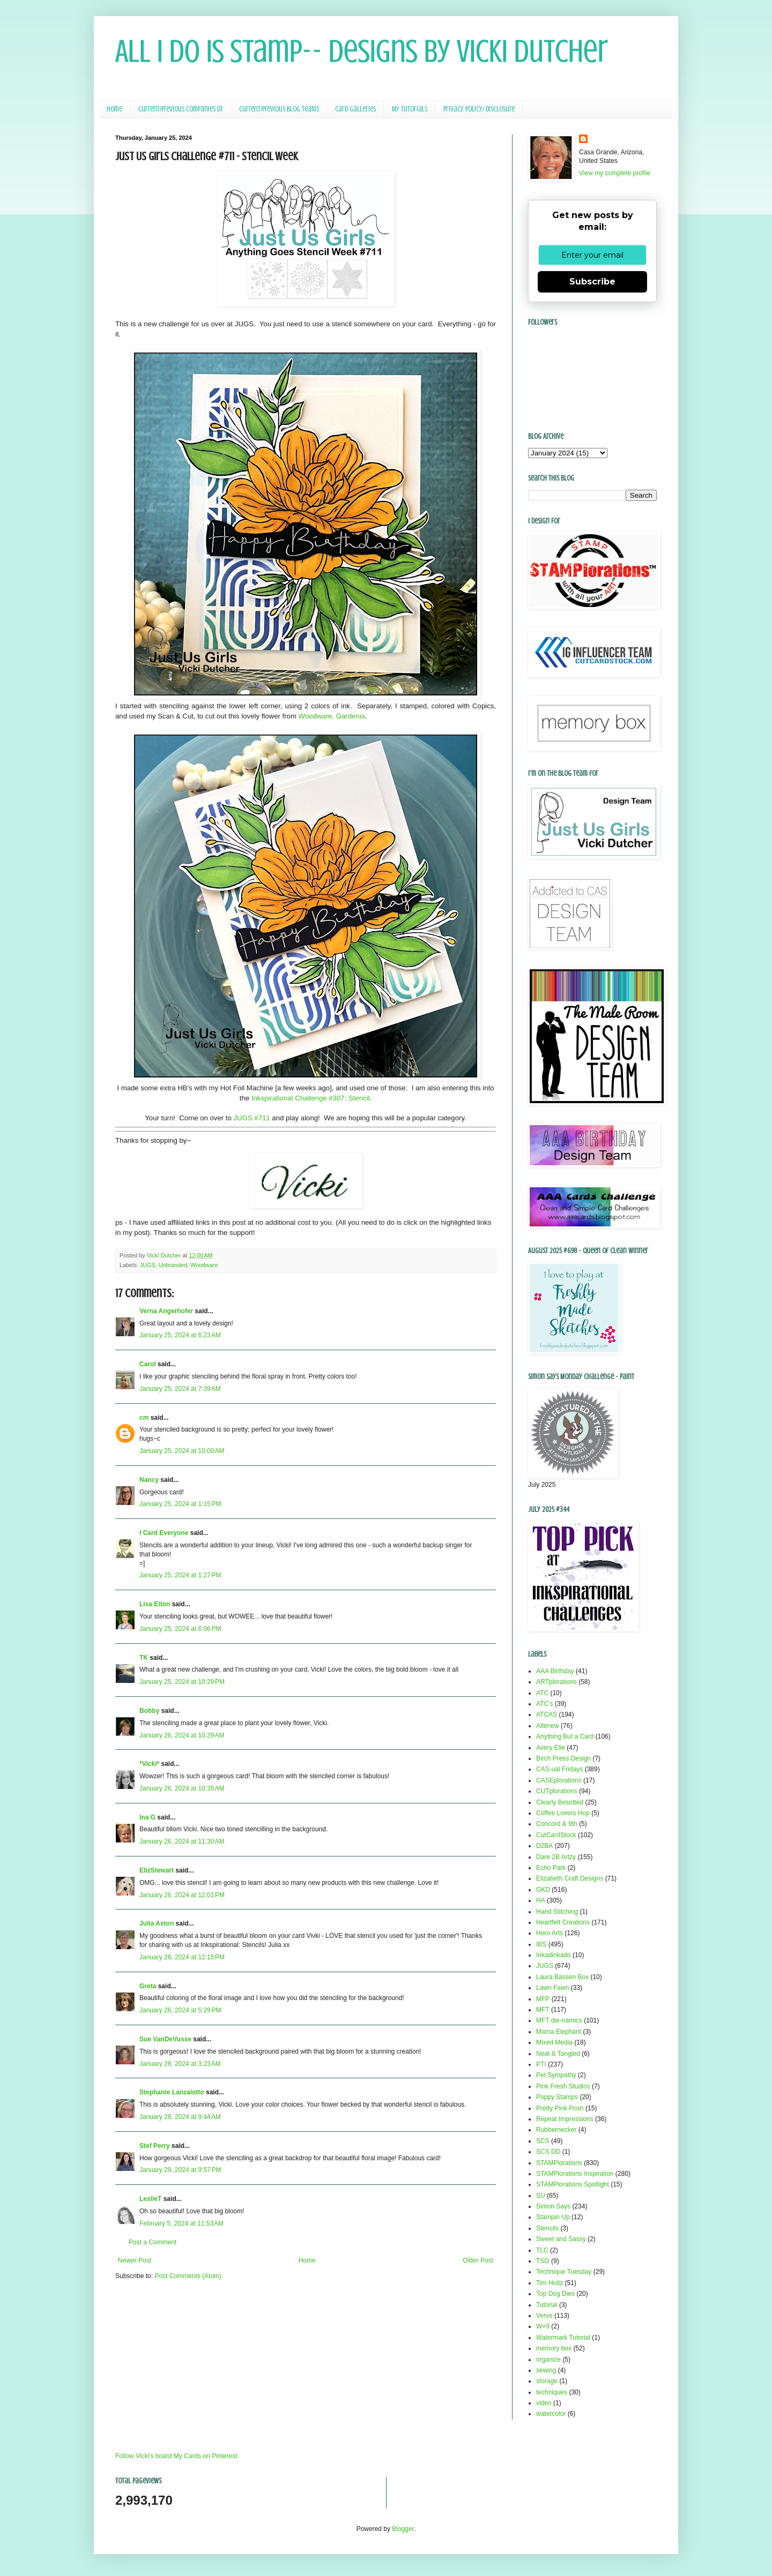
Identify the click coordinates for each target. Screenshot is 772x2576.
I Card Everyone (163, 1533)
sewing (546, 2370)
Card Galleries (355, 109)
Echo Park (551, 1867)
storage (547, 2381)
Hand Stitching (557, 1911)
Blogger (403, 2529)
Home (114, 109)
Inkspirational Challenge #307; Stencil (310, 1098)
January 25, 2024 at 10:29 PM (182, 1682)
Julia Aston (156, 1923)
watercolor (551, 2413)
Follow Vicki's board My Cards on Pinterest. (177, 2456)
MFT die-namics (559, 2020)
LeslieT (150, 2199)
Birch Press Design (563, 1758)
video (544, 2403)
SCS (543, 2141)
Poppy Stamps (557, 2097)
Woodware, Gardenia (332, 716)
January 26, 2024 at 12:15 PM (182, 1957)
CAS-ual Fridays (559, 1769)
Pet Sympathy (556, 2075)
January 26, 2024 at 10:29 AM (181, 1735)
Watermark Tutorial (563, 2337)
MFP (543, 1999)
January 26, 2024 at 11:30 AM (181, 1841)
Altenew (547, 1725)
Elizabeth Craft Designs (569, 1878)
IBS (541, 1944)
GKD (543, 1889)
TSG (543, 2261)
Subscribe (592, 281)
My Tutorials (409, 109)
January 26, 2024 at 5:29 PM (180, 2010)
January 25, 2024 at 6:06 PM (180, 1629)
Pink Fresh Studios (563, 2086)
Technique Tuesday (563, 2271)
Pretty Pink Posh (560, 2108)
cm (144, 1417)
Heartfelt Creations (563, 1922)
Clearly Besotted (559, 1802)
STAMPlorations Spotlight (572, 2184)
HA (540, 1900)
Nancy (149, 1480)
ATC (542, 1693)
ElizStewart (156, 1870)
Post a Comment (152, 2242)
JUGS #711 (251, 1118)
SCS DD (548, 2151)
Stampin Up (553, 2217)
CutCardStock (556, 1835)
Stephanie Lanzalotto (171, 2092)
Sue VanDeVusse (165, 2039)
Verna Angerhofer (166, 1311)
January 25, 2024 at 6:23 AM (180, 1335)
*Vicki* (149, 1764)
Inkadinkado (553, 1955)
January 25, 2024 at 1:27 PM (180, 1575)
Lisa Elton (154, 1604)
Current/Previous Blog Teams (279, 109)
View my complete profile (614, 173)
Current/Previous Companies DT (180, 109)
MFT (543, 2009)
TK (143, 1657)
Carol (147, 1364)
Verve (544, 2315)
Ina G (147, 1817)
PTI (541, 2064)
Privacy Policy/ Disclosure (479, 109)
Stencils (547, 2228)
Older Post (478, 2260)
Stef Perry (154, 2146)
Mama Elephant (558, 2031)
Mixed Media (554, 2042)
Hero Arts (549, 1933)
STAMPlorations (559, 2163)
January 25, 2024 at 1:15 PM (180, 1504)
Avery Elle (550, 1747)
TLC (542, 2250)
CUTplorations (556, 1791)
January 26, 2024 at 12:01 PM (182, 1895)
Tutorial (547, 2305)
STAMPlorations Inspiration (575, 2173)
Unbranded (173, 1265)
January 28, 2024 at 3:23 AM (180, 2064)
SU (540, 2195)
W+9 (543, 2326)
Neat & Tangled (558, 2053)
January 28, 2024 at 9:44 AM (180, 2117)
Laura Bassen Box (562, 1977)
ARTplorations (556, 1682)
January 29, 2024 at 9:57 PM (180, 2170)
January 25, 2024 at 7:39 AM (180, 1388)
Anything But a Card (564, 1736)
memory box (553, 2348)
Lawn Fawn (552, 1987)
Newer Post (134, 2260)
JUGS (147, 1265)
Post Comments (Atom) (187, 2276)
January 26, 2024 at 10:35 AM (181, 1788)
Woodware (204, 1265)
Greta (147, 1986)
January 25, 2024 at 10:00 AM (181, 1451)
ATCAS (546, 1714)
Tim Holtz (549, 2283)
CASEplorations (559, 1780)
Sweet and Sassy (561, 2239)
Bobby (149, 1710)
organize (548, 2359)
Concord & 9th (556, 1824)
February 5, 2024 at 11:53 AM (181, 2223)
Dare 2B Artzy (556, 1857)
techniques (551, 2392)
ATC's (544, 1704)
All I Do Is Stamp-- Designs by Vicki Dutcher (361, 51)
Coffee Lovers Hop (563, 1813)
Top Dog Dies (555, 2293)
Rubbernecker (556, 2129)
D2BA (544, 1845)
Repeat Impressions (564, 2119)
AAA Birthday (555, 1671)
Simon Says (553, 2206)
